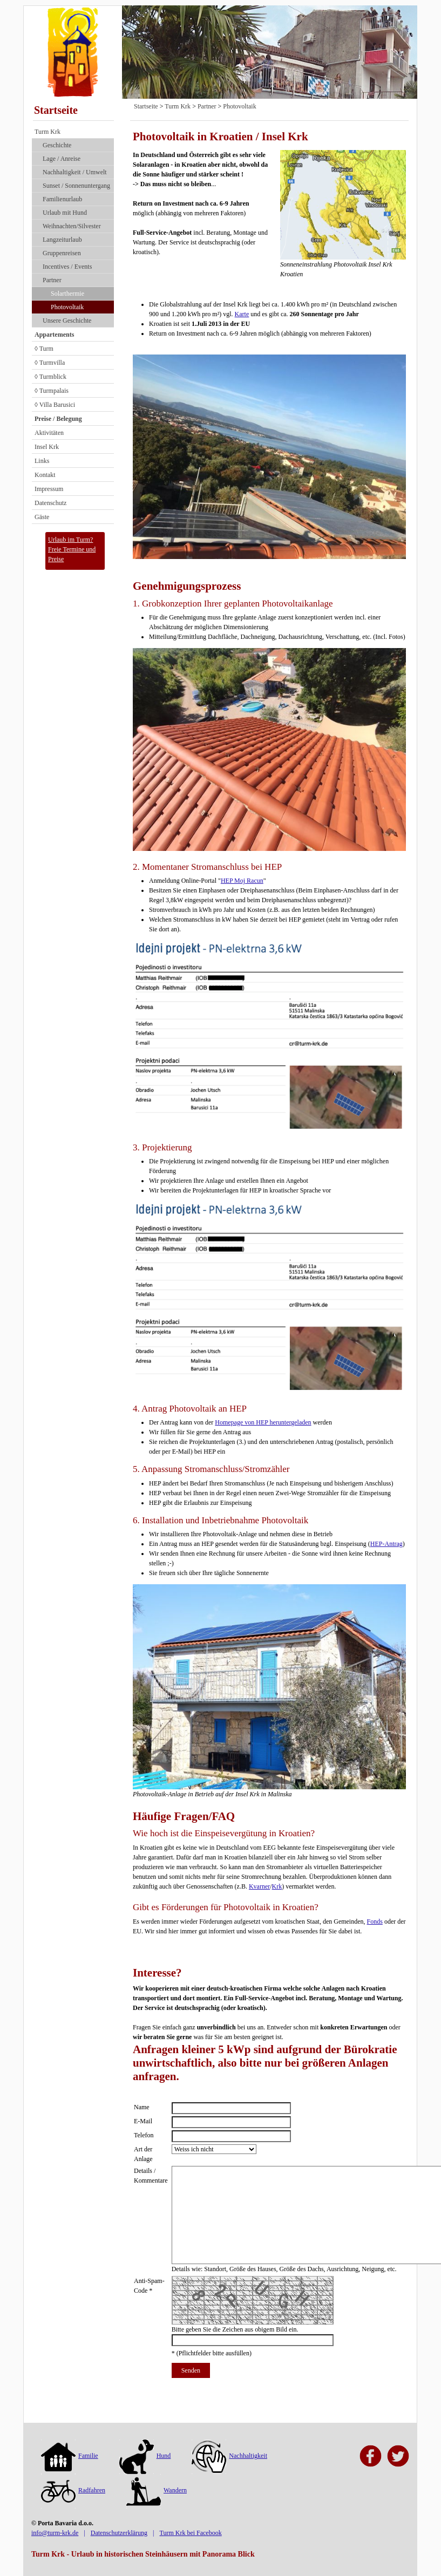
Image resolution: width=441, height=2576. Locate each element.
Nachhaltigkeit (229, 2455)
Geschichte (57, 145)
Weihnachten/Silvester (72, 226)
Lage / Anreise (61, 158)
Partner (52, 280)
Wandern (156, 2490)
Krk (277, 1886)
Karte (242, 314)
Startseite (56, 110)
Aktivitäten (49, 433)
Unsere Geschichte (67, 320)
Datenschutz (50, 503)
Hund (145, 2455)
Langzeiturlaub (62, 239)
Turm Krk (47, 131)
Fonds (375, 1921)
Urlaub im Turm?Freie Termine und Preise (72, 549)
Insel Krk (47, 447)
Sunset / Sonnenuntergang (76, 185)
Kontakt (45, 475)
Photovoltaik (67, 307)
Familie (69, 2455)
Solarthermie (67, 293)
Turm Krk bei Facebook (190, 2533)
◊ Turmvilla (50, 362)
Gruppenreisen (62, 253)
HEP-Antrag (386, 1544)
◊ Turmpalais (52, 390)
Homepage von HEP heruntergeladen (263, 1422)
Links (42, 461)
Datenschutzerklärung (119, 2533)
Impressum (49, 489)
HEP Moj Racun (242, 880)
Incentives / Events (67, 266)
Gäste (42, 517)
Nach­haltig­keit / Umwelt (75, 172)
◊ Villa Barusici (55, 404)
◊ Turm (44, 348)
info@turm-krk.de (54, 2533)
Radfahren (73, 2490)
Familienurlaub (62, 199)
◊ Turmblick (50, 376)
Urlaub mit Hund (65, 212)
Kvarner (259, 1886)
